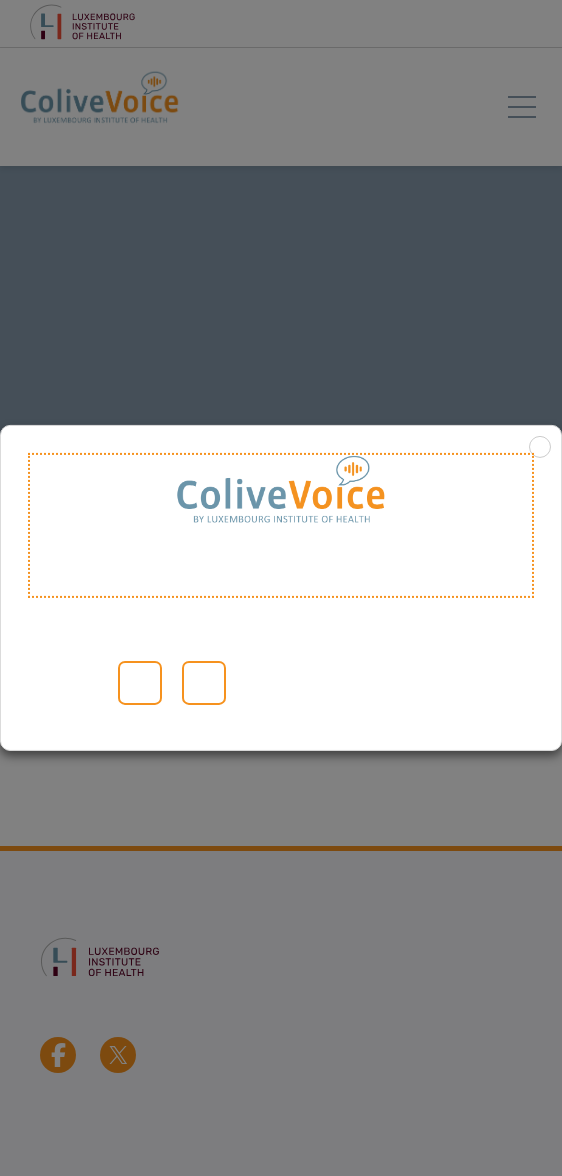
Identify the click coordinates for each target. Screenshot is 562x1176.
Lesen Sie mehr (54, 683)
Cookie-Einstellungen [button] (90, 683)
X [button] (540, 447)
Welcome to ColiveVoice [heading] (281, 525)
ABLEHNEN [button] (204, 683)
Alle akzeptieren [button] (140, 683)
